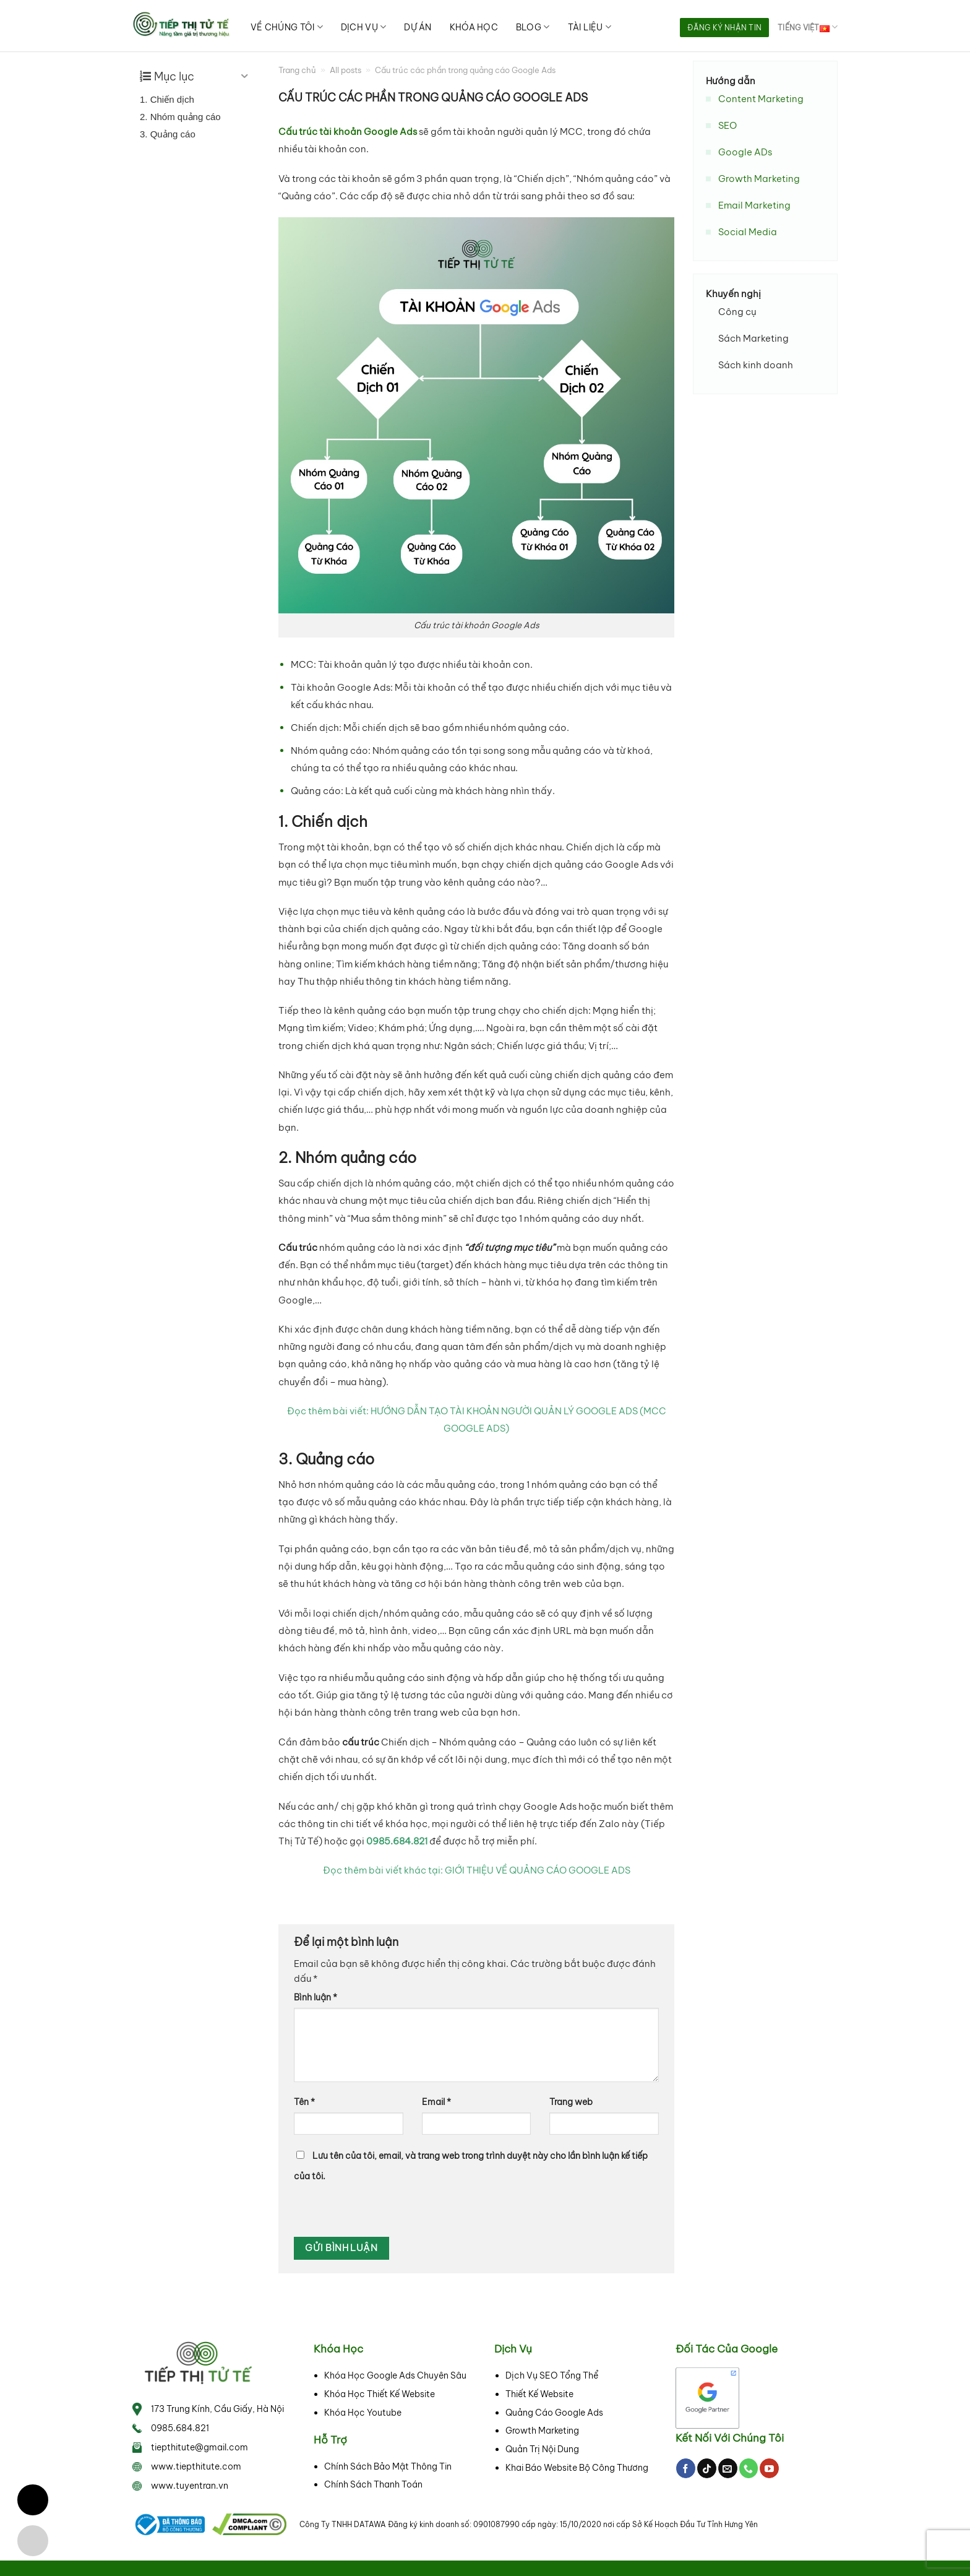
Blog (533, 27)
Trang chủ (297, 70)
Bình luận (315, 1997)
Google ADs (745, 152)
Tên (304, 2101)
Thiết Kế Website (539, 2394)
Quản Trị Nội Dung (542, 2449)
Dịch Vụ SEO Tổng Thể (551, 2375)
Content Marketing (761, 99)
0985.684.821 (180, 2428)
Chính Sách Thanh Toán (373, 2484)
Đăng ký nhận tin (724, 27)
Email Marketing (754, 205)
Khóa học (474, 27)
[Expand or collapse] (244, 76)
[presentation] (378, 2210)
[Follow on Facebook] (685, 2468)
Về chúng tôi (287, 27)
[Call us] (748, 2468)
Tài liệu (590, 27)
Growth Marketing (759, 178)
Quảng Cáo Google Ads (554, 2412)
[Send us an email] (727, 2468)
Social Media (747, 232)
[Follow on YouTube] (769, 2468)
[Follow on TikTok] (706, 2468)
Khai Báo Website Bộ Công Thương (576, 2467)
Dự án (417, 27)
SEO (727, 125)
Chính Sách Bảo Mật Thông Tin (388, 2466)
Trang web (571, 2101)
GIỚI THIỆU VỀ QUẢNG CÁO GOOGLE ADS (537, 1870)
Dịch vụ (363, 27)
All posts (345, 70)
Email (436, 2101)
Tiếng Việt (808, 27)
